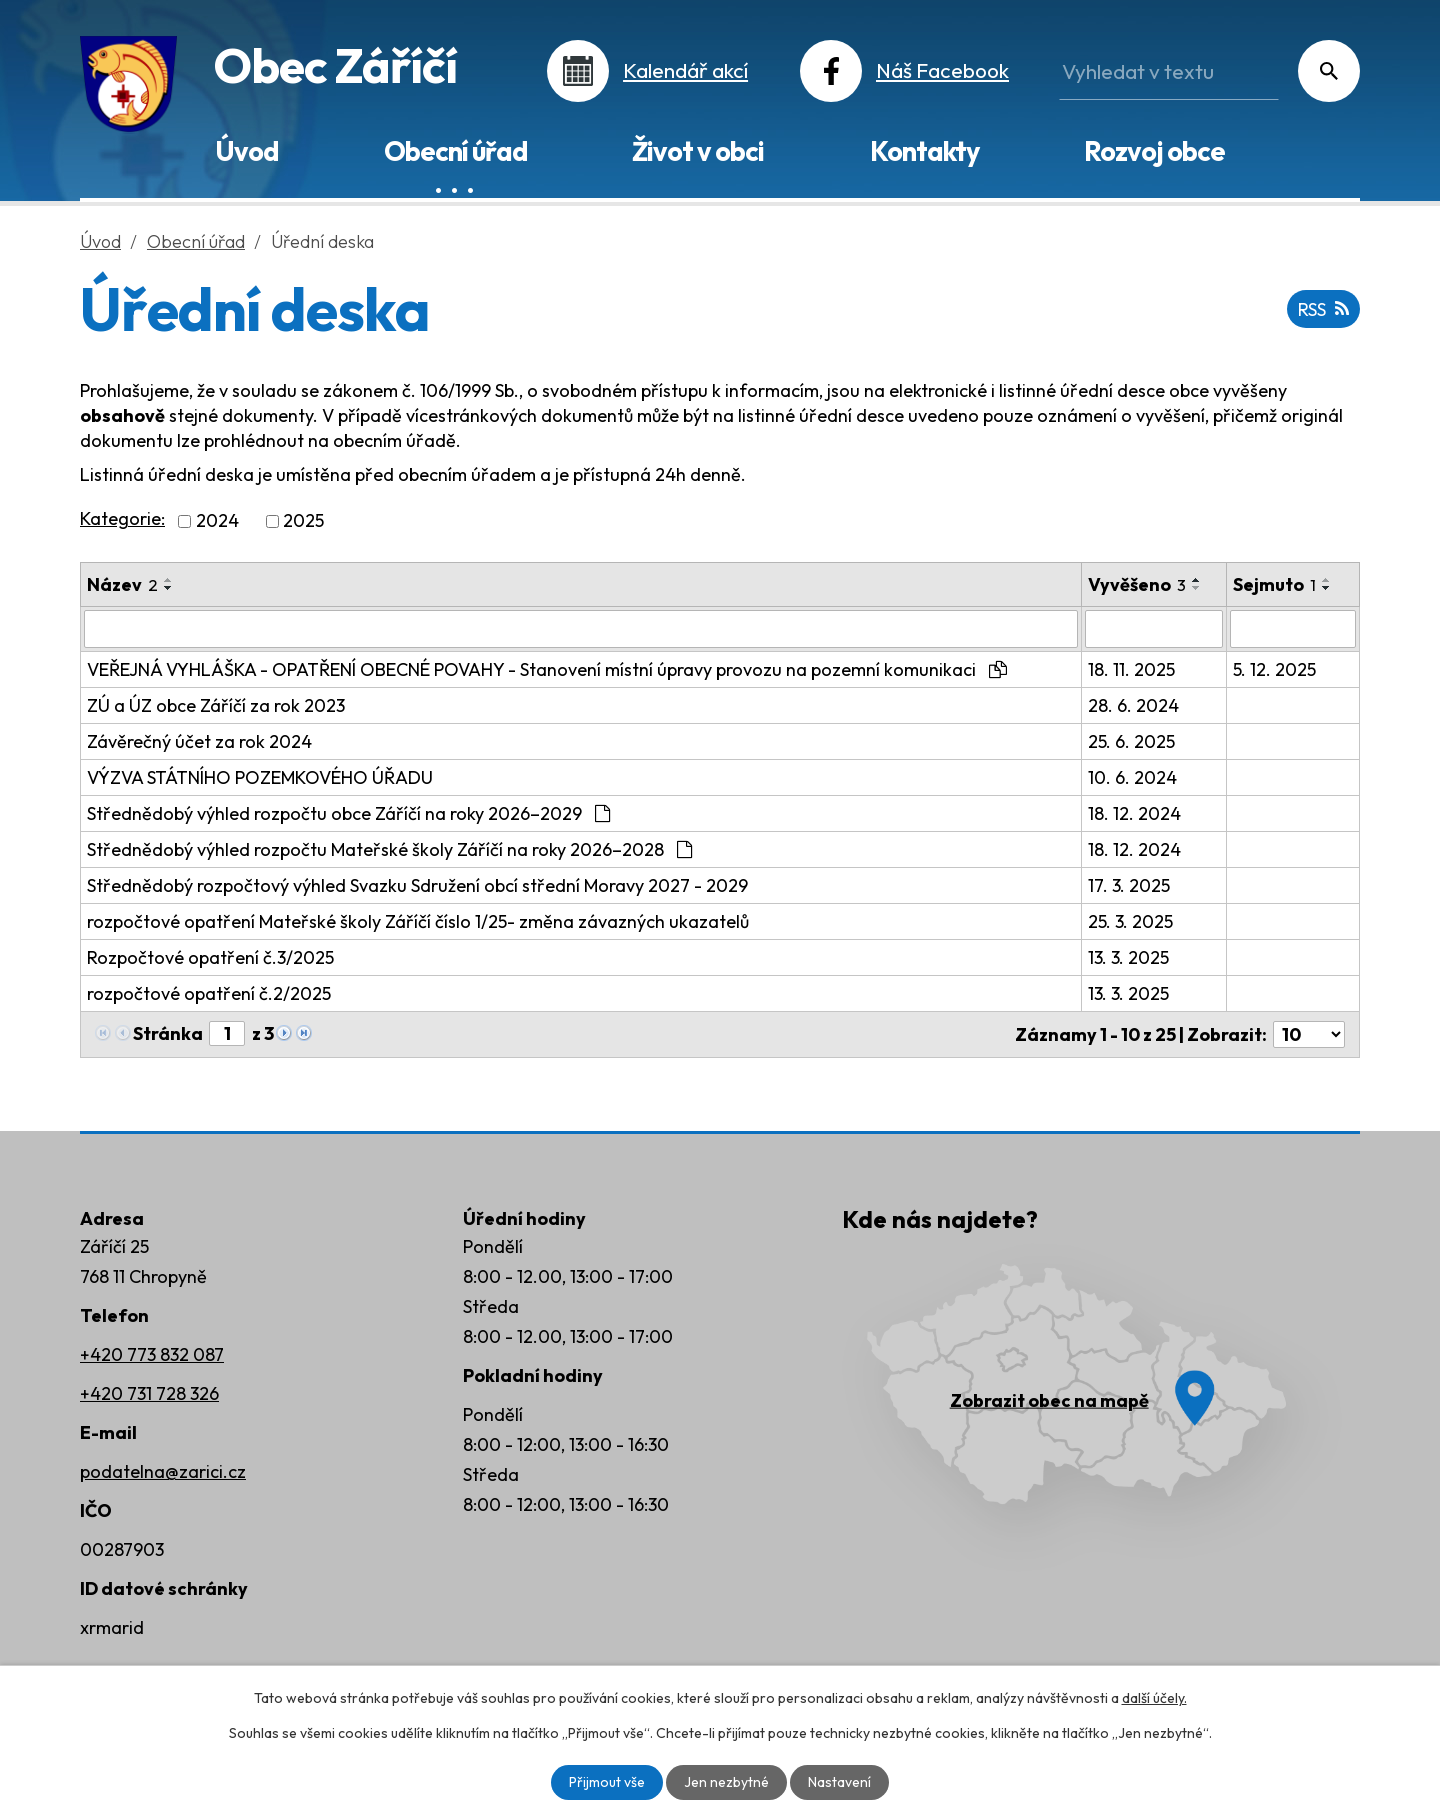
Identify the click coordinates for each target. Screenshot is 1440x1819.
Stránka (168, 1033)
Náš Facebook (942, 70)
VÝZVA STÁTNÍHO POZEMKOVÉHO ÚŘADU (260, 777)
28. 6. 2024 (1133, 705)
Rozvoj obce (1154, 151)
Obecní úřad (455, 151)
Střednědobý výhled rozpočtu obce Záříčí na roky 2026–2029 (348, 813)
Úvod (246, 151)
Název (122, 584)
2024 (217, 521)
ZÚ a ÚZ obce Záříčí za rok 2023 (216, 705)
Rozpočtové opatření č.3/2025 (210, 957)
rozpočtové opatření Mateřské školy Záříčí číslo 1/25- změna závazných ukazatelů (418, 921)
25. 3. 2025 (1130, 921)
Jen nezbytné (726, 1782)
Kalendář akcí (685, 70)
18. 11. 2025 (1131, 669)
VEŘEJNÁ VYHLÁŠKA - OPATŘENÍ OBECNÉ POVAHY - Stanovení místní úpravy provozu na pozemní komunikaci (547, 669)
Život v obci (698, 151)
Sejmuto (1274, 584)
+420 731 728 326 (149, 1393)
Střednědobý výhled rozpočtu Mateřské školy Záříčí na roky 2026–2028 (389, 849)
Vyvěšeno (1137, 584)
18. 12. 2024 (1134, 813)
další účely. (1154, 1698)
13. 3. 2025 (1128, 957)
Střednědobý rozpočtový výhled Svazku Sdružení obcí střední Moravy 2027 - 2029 (417, 885)
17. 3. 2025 (1129, 885)
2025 (303, 521)
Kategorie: (122, 518)
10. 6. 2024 (1132, 777)
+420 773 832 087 (152, 1354)
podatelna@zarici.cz (163, 1471)
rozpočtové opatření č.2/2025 (209, 993)
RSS (1323, 309)
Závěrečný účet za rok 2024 (199, 741)
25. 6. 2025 (1131, 741)
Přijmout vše (607, 1782)
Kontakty (924, 151)
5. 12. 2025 (1274, 669)
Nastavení (839, 1782)
